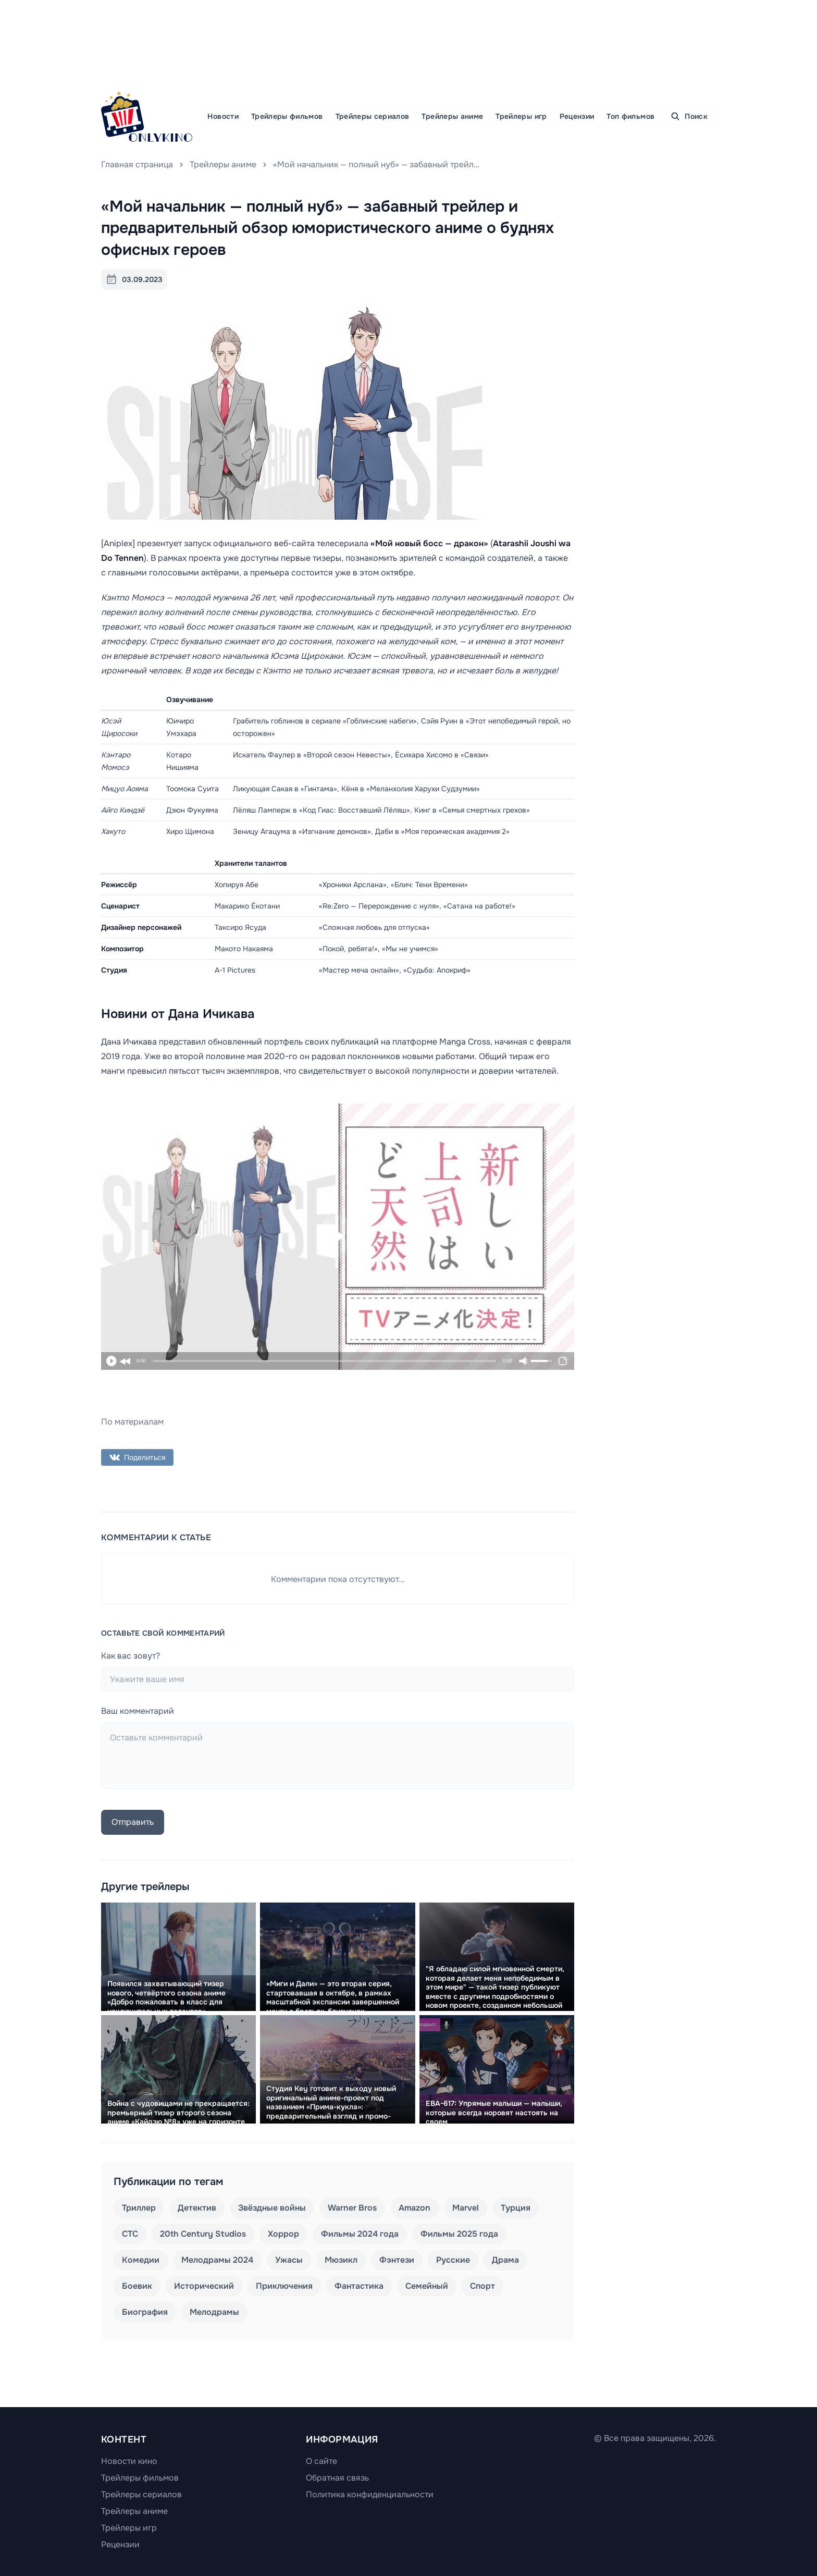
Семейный (426, 2285)
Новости (222, 116)
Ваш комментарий (137, 1711)
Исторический (204, 2285)
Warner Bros (352, 2207)
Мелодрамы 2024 (217, 2259)
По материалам (132, 1421)
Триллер (139, 2207)
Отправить (133, 1822)
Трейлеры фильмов (287, 116)
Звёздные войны (272, 2207)
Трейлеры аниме (452, 116)
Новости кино (129, 2461)
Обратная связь (337, 2477)
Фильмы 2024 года (360, 2233)
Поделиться (137, 1457)
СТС (130, 2233)
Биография (145, 2312)
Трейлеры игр (521, 116)
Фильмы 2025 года (459, 2233)
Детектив (197, 2207)
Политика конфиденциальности (370, 2494)
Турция (515, 2207)
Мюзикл (341, 2259)
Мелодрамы (214, 2312)
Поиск (689, 116)
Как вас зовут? (130, 1655)
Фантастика (359, 2285)
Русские (453, 2259)
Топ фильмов (630, 116)
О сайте (321, 2461)
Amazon (414, 2207)
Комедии (140, 2259)
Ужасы (289, 2259)
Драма (505, 2259)
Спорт (482, 2285)
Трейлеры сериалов (373, 116)
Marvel (465, 2207)
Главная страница (137, 164)
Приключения (284, 2285)
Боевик (137, 2285)
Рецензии (577, 116)
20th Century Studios (203, 2233)
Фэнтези (396, 2259)
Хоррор (283, 2233)
